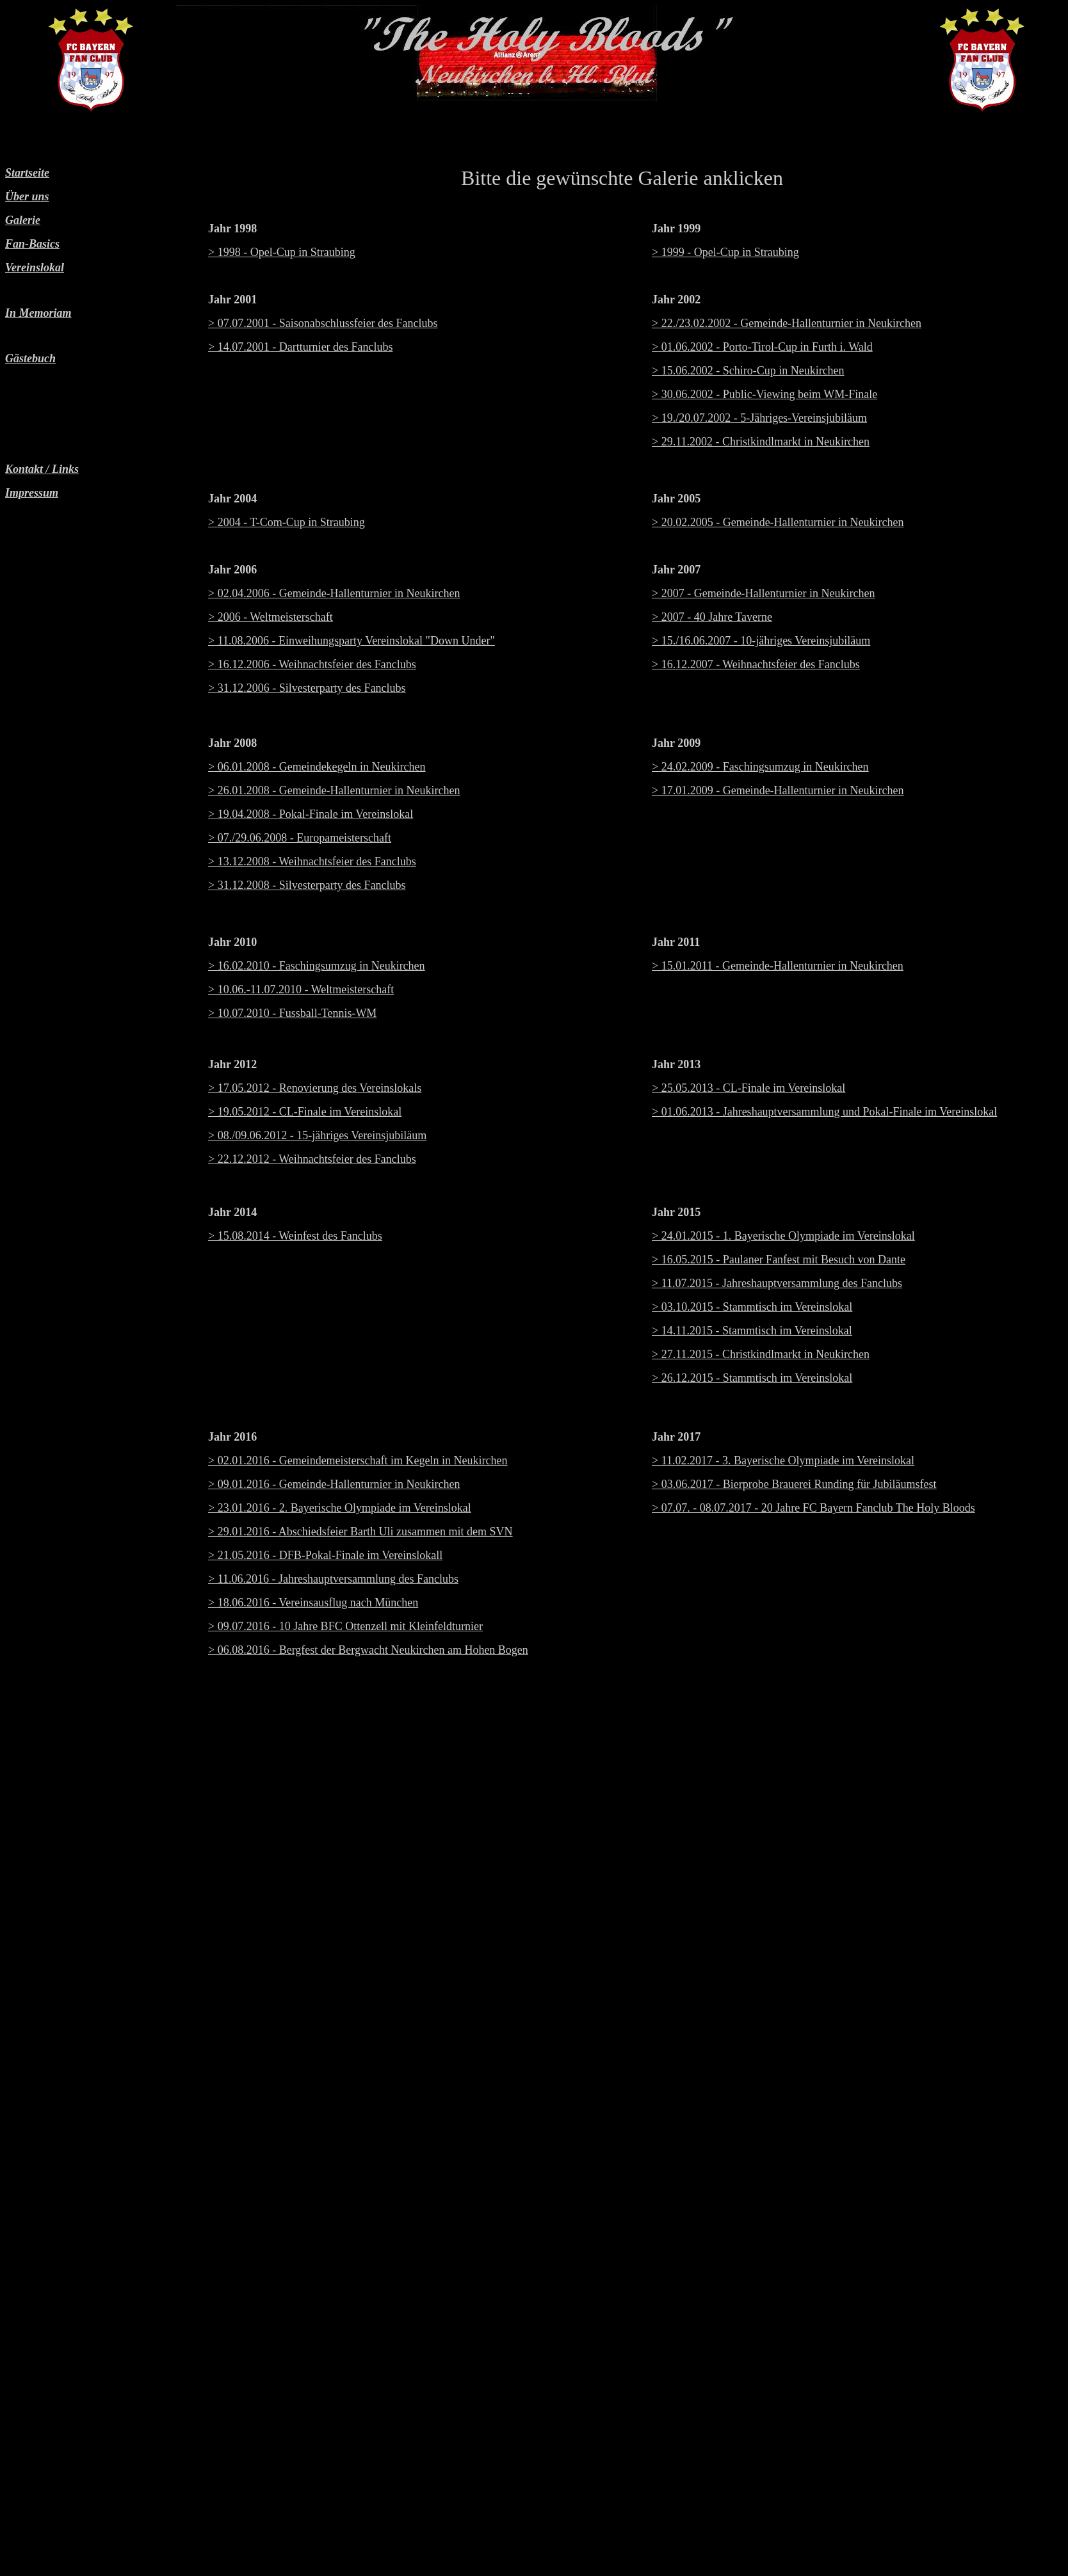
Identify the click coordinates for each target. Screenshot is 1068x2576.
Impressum (31, 492)
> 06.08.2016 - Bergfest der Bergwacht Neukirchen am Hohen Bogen (368, 1650)
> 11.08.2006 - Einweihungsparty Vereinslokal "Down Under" (351, 640)
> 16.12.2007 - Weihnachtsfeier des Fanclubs (756, 664)
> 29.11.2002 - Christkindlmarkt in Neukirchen (761, 441)
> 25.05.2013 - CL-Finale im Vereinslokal (748, 1088)
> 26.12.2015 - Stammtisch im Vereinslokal (752, 1378)
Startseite (27, 172)
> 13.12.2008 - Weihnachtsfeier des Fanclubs (312, 861)
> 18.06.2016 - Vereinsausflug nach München (313, 1602)
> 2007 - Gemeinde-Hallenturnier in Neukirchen (763, 593)
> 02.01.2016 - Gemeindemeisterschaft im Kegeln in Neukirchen (358, 1460)
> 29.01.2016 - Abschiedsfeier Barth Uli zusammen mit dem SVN (360, 1531)
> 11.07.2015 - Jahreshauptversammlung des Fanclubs (777, 1283)
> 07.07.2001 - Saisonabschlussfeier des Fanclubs (323, 323)
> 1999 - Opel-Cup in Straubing (725, 252)
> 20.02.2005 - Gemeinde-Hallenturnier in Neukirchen (778, 522)
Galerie (22, 220)
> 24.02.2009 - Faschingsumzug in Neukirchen (760, 766)
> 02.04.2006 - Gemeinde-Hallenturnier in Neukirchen (334, 593)
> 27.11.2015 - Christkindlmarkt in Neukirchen (761, 1354)
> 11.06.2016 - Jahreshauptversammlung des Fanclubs (333, 1578)
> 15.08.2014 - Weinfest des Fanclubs (295, 1235)
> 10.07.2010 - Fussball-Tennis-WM (292, 1013)
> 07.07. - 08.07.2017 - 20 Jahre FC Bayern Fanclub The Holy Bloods (813, 1507)
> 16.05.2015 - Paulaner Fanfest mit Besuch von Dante (778, 1259)
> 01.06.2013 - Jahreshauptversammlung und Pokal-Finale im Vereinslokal (824, 1111)
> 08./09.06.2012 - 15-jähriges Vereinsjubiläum (317, 1135)
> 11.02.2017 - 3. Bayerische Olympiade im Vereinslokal (783, 1460)
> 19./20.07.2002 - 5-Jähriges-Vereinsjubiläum (759, 418)
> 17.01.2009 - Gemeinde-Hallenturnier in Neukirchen (778, 790)
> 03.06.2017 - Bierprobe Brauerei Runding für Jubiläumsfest (794, 1484)
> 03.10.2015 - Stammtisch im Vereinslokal (752, 1306)
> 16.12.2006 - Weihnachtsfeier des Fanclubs (312, 664)
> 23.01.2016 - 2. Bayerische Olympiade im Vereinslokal (339, 1507)
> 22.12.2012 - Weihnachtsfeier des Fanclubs (312, 1159)
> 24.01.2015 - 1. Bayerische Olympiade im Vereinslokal (783, 1235)
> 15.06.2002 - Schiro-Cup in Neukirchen (748, 370)
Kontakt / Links (42, 469)
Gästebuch (30, 358)
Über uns (27, 196)
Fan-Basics (32, 243)
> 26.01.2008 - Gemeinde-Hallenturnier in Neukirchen (334, 790)
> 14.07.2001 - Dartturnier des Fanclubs (300, 346)
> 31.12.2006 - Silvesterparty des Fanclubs (307, 688)
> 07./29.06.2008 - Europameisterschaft (299, 837)
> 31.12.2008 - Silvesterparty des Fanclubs (307, 885)
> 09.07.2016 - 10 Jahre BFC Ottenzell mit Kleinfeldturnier (345, 1626)
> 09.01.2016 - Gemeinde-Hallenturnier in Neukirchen (334, 1484)
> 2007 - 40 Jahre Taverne (712, 617)
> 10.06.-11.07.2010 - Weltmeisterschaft (301, 989)
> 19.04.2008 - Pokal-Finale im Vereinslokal (310, 814)
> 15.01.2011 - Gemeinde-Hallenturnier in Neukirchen (777, 965)
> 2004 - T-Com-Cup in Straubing (286, 522)
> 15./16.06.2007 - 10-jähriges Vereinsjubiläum (761, 640)
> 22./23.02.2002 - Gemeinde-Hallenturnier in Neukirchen (786, 323)
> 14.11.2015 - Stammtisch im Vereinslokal (752, 1330)
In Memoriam (38, 313)
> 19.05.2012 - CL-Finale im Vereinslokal (304, 1111)
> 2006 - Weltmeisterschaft (270, 617)
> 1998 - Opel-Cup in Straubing (281, 252)
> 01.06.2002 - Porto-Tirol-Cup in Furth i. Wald (762, 346)
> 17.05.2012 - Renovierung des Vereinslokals (314, 1088)
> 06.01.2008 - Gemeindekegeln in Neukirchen (317, 766)
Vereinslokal (34, 267)
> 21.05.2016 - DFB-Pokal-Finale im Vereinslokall (325, 1555)
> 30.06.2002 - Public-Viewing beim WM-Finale (764, 394)
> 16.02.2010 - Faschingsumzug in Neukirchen (316, 965)
